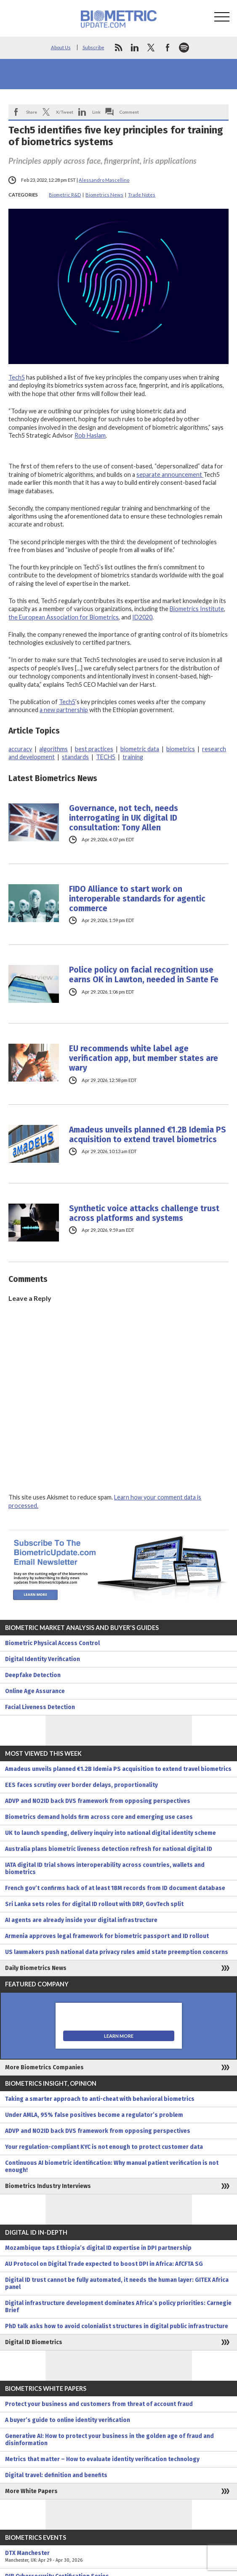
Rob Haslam (90, 435)
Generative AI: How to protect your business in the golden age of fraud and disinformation (109, 2439)
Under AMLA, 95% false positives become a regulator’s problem (94, 2115)
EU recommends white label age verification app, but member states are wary (143, 1058)
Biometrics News (104, 194)
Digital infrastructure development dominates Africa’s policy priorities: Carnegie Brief (118, 2307)
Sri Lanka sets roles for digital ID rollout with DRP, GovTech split (94, 1904)
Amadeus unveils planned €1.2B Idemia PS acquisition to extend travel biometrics (147, 1134)
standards (75, 756)
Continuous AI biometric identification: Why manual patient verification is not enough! (111, 2166)
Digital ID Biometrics (33, 2342)
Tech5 (16, 377)
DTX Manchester (118, 2556)
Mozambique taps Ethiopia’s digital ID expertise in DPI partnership (98, 2248)
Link (96, 111)
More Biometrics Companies (44, 2067)
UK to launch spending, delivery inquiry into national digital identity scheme (110, 1833)
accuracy (20, 748)
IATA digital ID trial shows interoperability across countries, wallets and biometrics (105, 1868)
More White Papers (31, 2491)
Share (31, 111)
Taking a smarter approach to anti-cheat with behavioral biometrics (99, 2099)
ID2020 (142, 617)
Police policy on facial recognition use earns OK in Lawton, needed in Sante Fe (143, 974)
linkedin (134, 47)
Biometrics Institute (197, 608)
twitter (151, 47)
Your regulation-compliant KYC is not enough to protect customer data (104, 2147)
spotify (184, 47)
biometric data (139, 748)
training (132, 756)
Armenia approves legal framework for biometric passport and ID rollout (107, 1936)
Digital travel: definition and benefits (56, 2475)
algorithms (53, 748)
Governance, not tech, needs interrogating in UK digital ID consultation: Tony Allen (123, 817)
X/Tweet (64, 111)
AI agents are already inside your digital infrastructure (81, 1920)
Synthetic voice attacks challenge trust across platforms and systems (144, 1213)
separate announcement (169, 474)
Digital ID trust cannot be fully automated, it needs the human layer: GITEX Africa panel (117, 2283)
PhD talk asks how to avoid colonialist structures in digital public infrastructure (116, 2326)
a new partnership (64, 709)
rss (118, 47)
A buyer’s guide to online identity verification (67, 2420)
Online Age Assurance (35, 1691)
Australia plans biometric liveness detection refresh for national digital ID (108, 1849)
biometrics (180, 748)
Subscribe (93, 47)
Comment (129, 111)
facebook (167, 47)
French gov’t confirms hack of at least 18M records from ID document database (115, 1888)
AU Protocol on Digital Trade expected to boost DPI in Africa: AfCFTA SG (104, 2264)
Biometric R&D (65, 194)
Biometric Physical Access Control (52, 1643)
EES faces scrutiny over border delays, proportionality (81, 1785)
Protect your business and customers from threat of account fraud (99, 2404)
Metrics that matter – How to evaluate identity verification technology (102, 2459)
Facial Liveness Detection (40, 1707)
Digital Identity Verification (42, 1659)
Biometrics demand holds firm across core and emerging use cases (99, 1817)
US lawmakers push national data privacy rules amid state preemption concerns (116, 1952)
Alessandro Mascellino (104, 180)
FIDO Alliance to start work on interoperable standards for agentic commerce (137, 898)
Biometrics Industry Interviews (48, 2186)
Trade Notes (141, 194)
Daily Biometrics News (36, 1968)
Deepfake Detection (33, 1675)
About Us (61, 47)
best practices (94, 748)
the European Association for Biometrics (63, 617)
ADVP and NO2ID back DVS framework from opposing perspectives (97, 1801)
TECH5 (105, 756)
